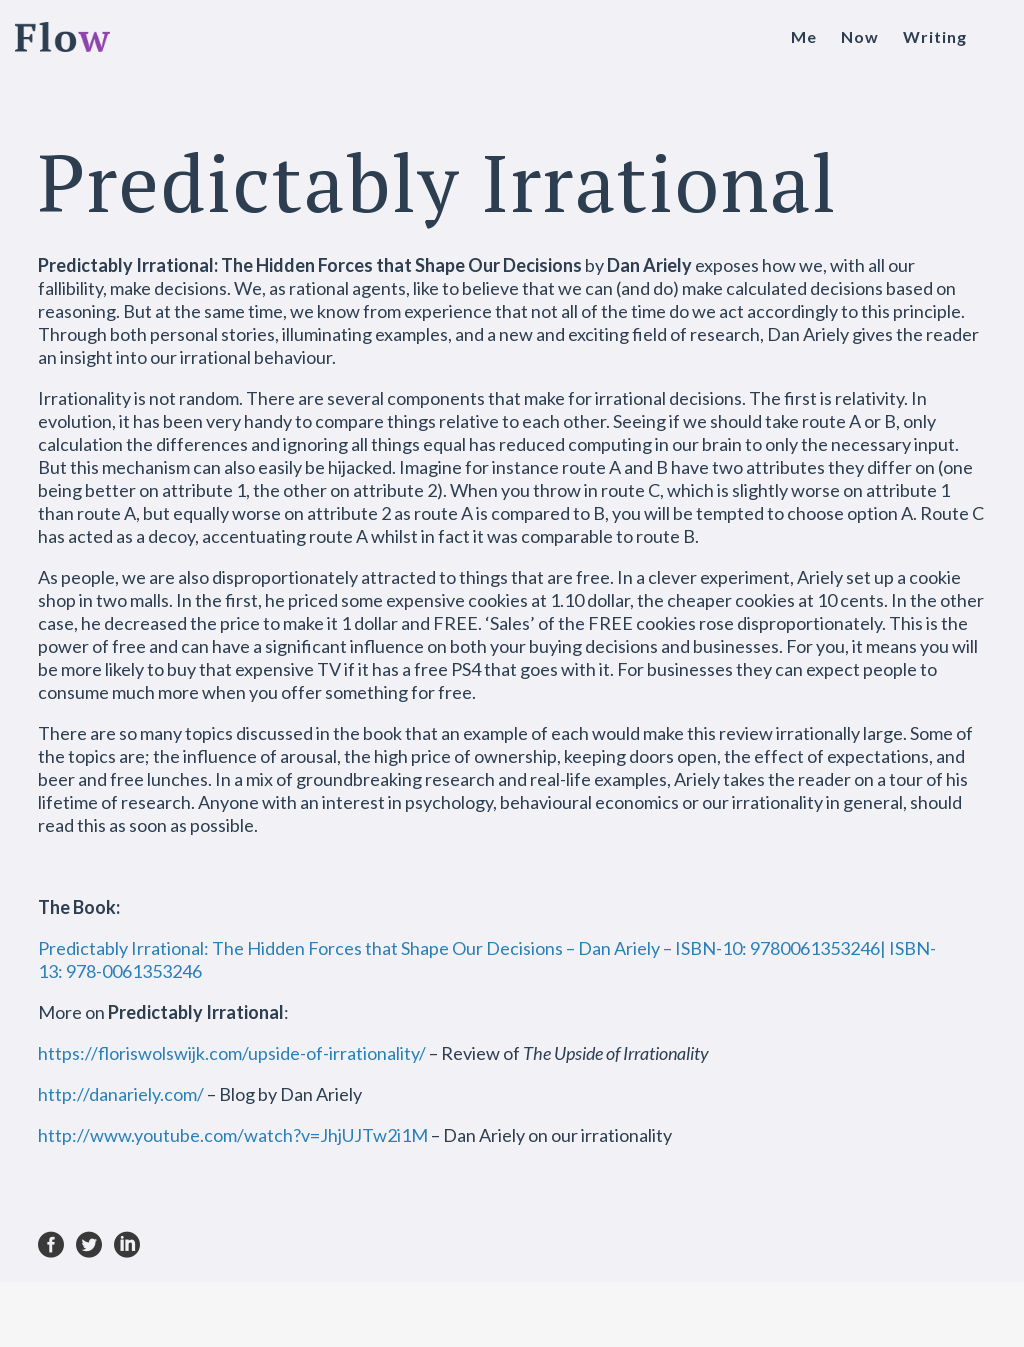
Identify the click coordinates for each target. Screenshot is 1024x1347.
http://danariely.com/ (121, 1094)
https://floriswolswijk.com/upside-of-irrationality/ (232, 1053)
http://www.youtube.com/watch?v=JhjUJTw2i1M (233, 1135)
